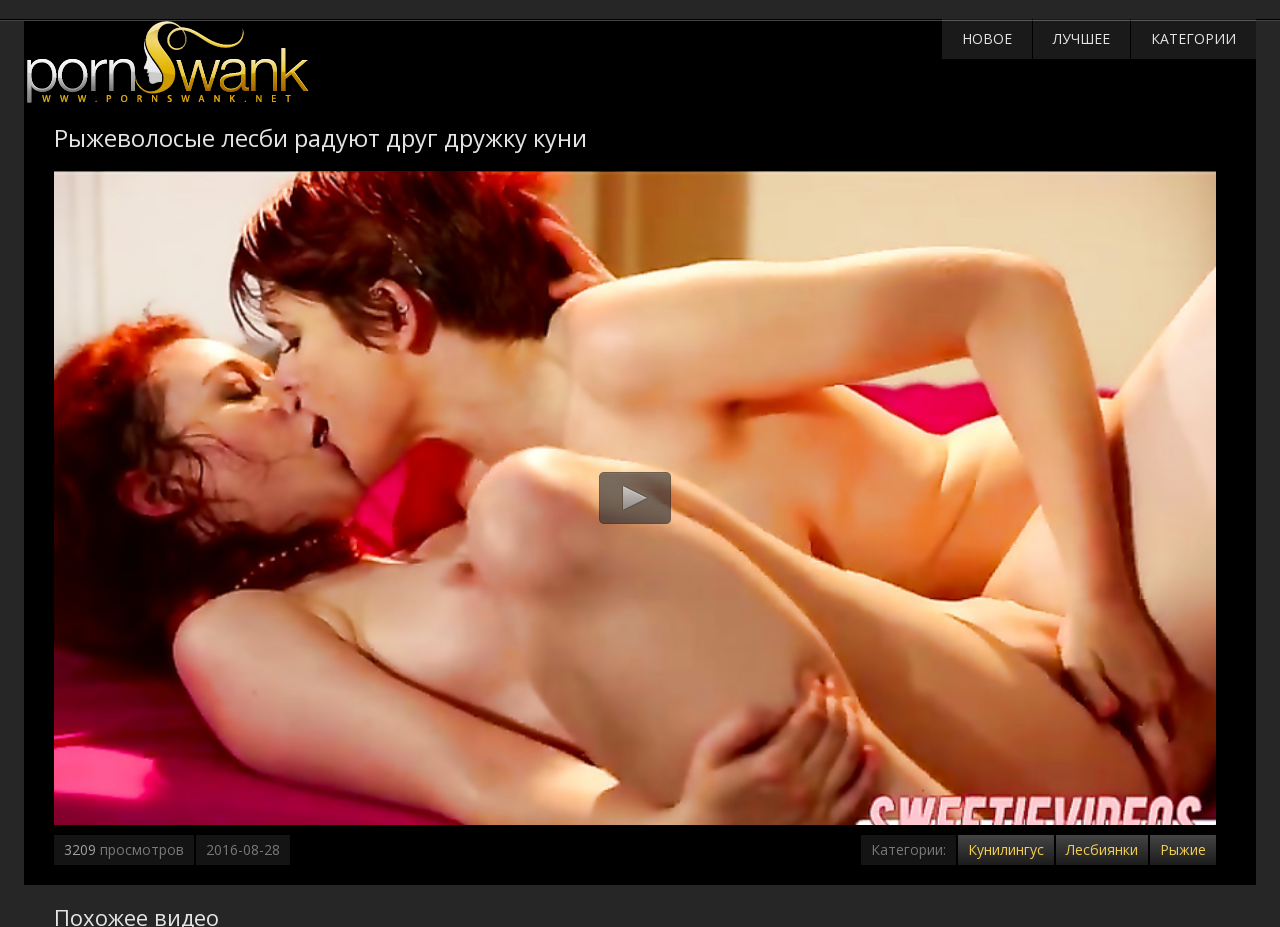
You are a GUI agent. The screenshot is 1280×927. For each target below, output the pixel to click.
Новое (987, 38)
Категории (1193, 38)
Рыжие (1183, 849)
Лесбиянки (1102, 849)
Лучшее (1081, 38)
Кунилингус (1006, 849)
